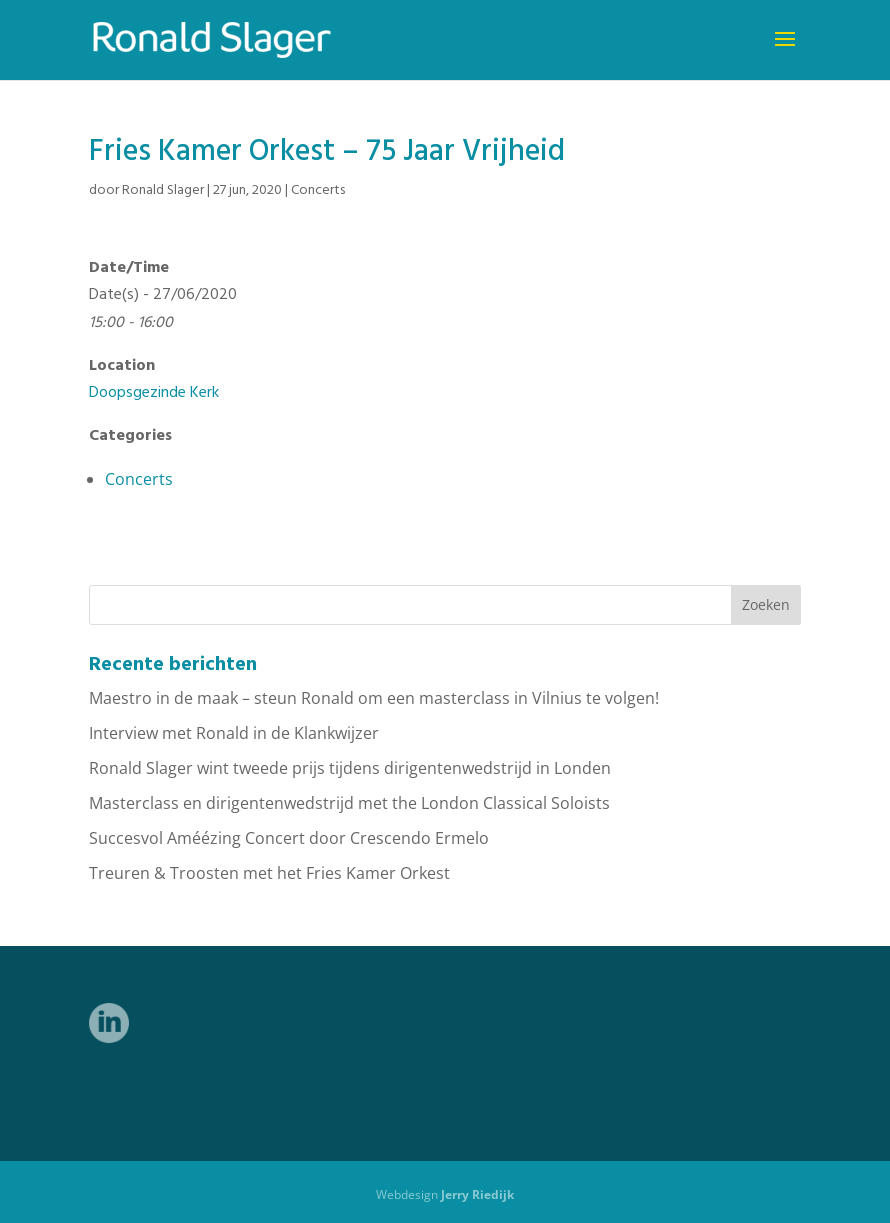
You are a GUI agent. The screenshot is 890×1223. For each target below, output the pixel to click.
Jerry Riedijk (477, 1194)
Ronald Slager (163, 190)
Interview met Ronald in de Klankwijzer (234, 733)
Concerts (318, 190)
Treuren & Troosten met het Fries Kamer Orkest (269, 873)
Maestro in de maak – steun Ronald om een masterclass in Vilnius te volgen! (374, 698)
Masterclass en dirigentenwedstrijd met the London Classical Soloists (349, 803)
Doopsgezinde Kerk (154, 393)
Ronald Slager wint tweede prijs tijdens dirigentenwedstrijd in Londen (350, 768)
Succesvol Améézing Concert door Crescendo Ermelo (289, 838)
